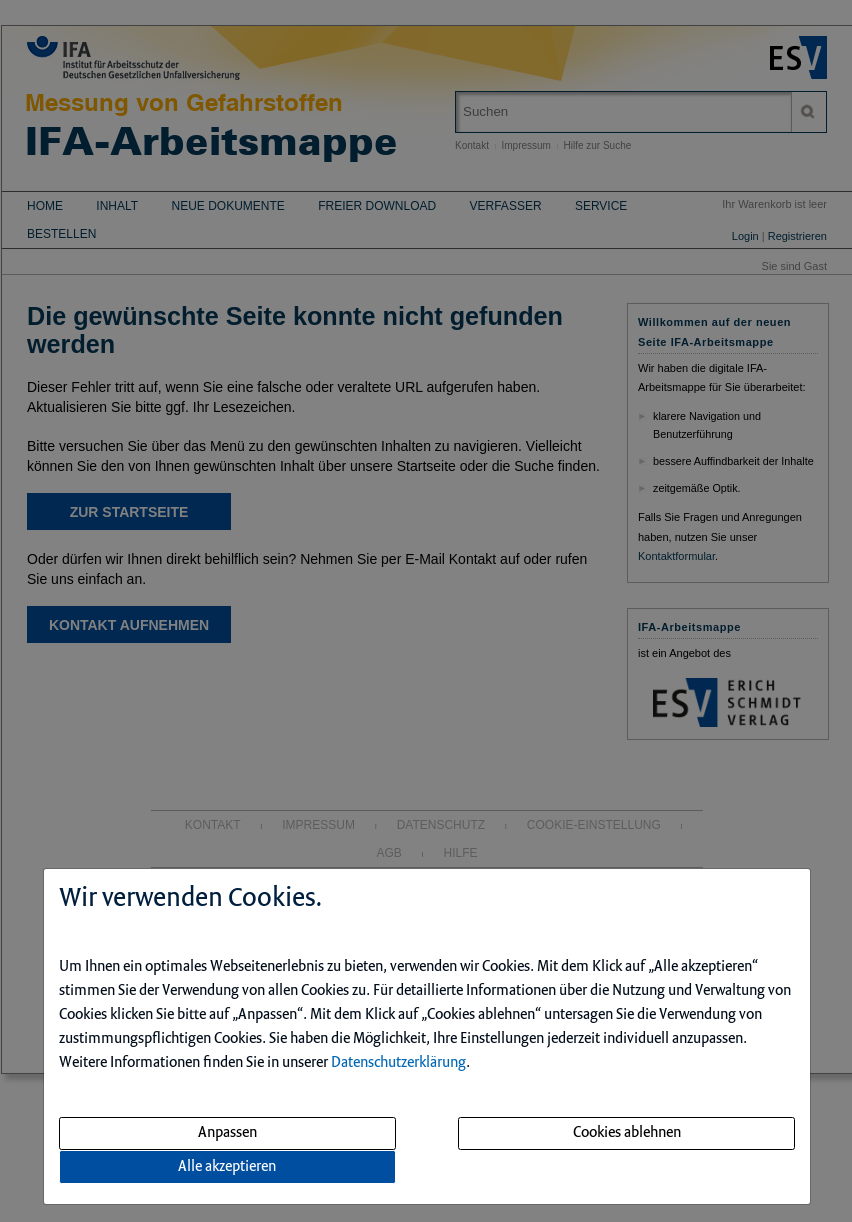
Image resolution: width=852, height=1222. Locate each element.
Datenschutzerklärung (398, 1063)
